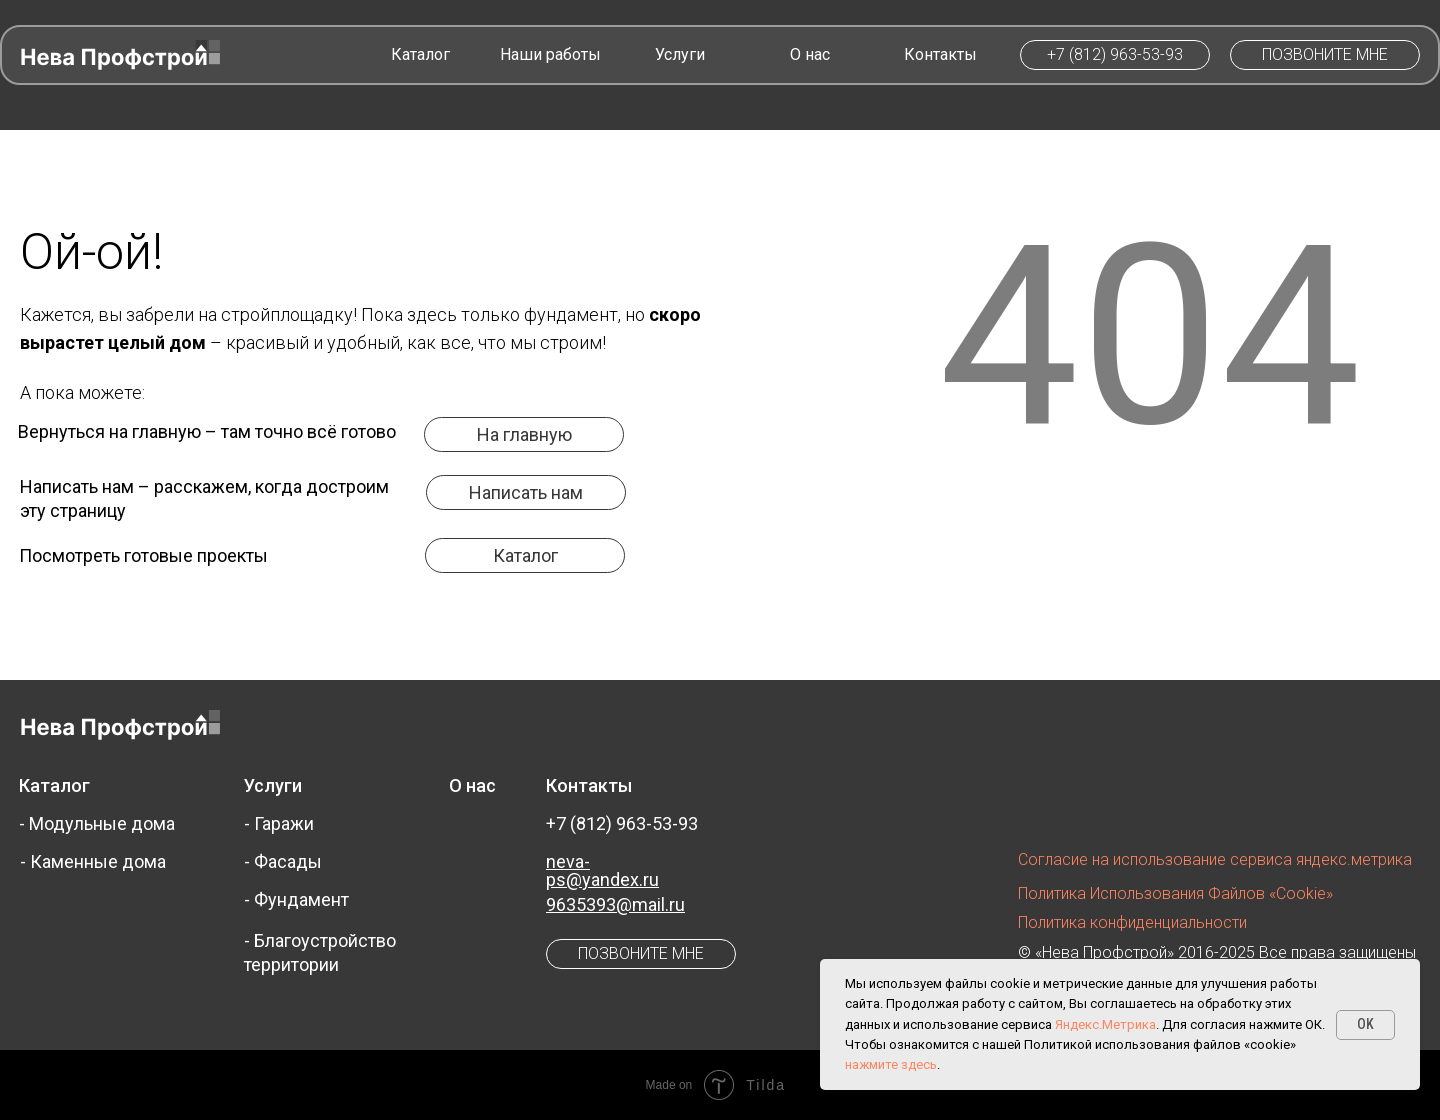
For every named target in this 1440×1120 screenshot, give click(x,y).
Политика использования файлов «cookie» (1175, 893)
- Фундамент (296, 899)
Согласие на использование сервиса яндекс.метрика (1215, 859)
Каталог (54, 785)
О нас (472, 785)
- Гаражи (279, 823)
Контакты (589, 785)
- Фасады (283, 861)
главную (166, 431)
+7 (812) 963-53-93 (622, 823)
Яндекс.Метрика (1105, 1024)
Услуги (273, 785)
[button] (1325, 55)
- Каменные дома (93, 861)
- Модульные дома (97, 823)
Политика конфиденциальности (1132, 922)
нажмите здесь (891, 1064)
